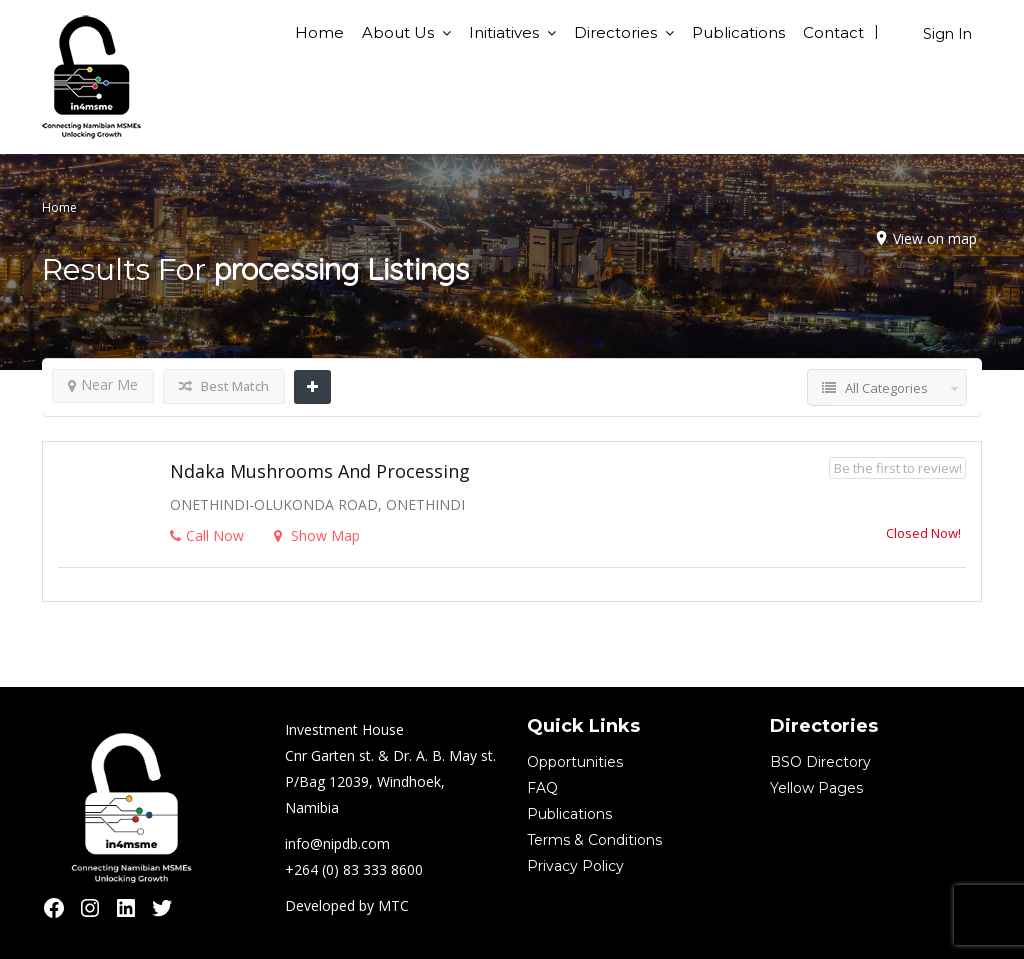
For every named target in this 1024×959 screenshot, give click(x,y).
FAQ (542, 788)
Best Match (224, 386)
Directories (615, 32)
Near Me (103, 384)
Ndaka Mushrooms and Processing (320, 471)
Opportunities (575, 762)
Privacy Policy (575, 866)
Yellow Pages (816, 788)
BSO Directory (820, 762)
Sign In (947, 34)
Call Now (207, 535)
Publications (738, 32)
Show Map (317, 535)
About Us (398, 32)
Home (319, 32)
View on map (935, 238)
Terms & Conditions (594, 840)
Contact (833, 32)
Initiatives (504, 32)
